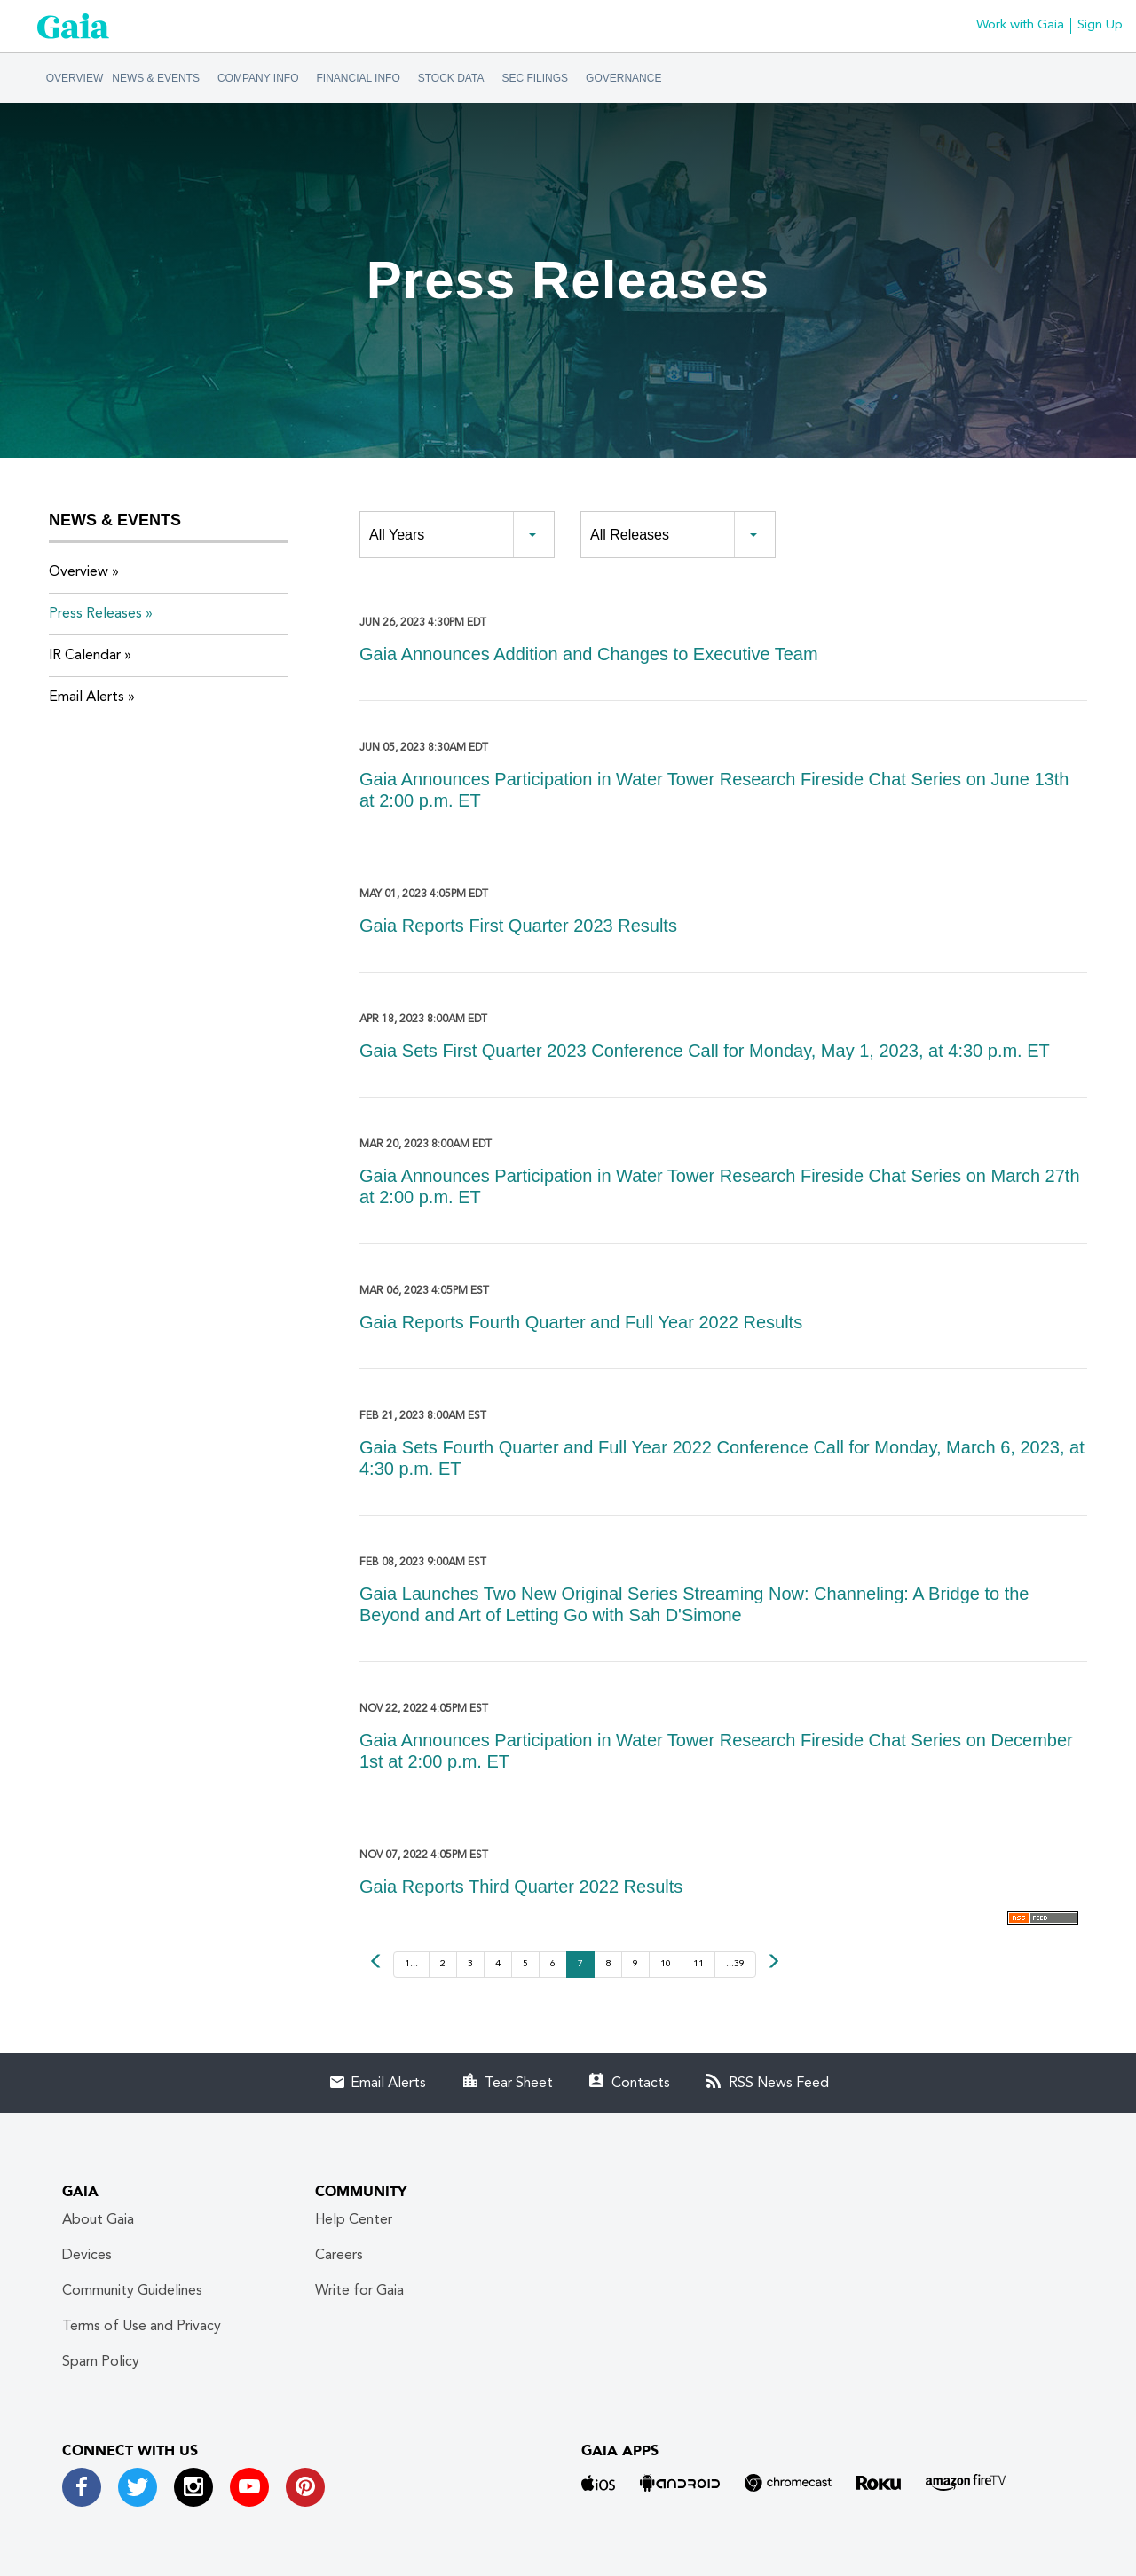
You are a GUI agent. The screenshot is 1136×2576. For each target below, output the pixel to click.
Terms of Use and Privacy (141, 2327)
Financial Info (358, 78)
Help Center (353, 2220)
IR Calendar (85, 656)
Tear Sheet (519, 2083)
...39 (735, 1964)
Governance (623, 78)
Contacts (640, 2083)
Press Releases (95, 614)
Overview (74, 78)
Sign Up (1100, 25)
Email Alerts (86, 697)
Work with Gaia (1020, 25)
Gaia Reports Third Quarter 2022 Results (520, 1886)
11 (698, 1964)
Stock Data (451, 78)
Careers (339, 2256)
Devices (87, 2256)
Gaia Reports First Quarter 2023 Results (518, 925)
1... (411, 1964)
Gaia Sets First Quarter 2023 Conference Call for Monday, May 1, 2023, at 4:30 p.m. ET (704, 1050)
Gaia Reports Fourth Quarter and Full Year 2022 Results (580, 1322)
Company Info (258, 78)
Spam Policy (100, 2362)
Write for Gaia (359, 2291)
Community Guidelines (132, 2291)
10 (665, 1964)
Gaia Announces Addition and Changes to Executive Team (588, 654)
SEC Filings (534, 78)
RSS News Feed (779, 2083)
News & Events (156, 78)
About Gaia (98, 2220)
